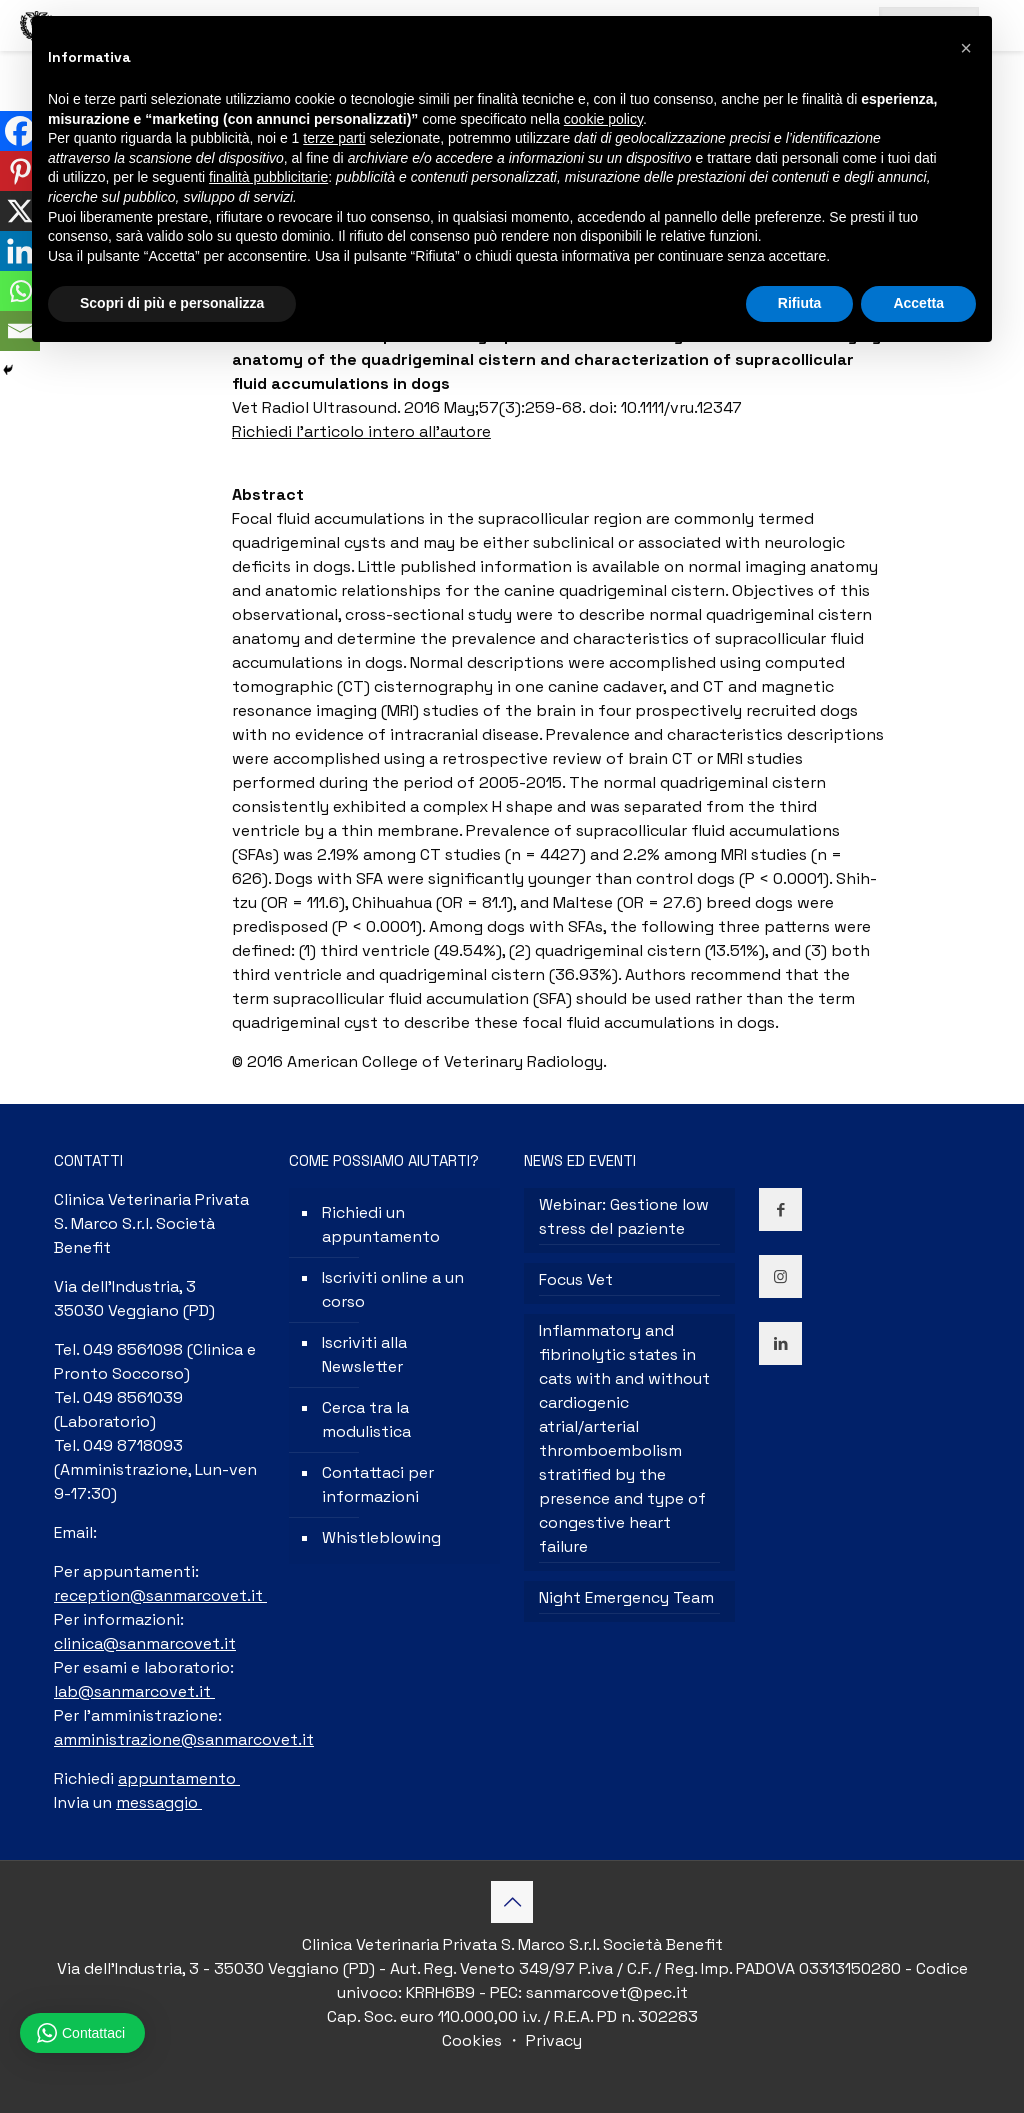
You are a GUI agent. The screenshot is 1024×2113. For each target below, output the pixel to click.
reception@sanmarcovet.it (160, 1595)
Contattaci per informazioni (378, 1484)
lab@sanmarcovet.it (134, 1691)
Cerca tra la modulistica (366, 1419)
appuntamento (179, 1778)
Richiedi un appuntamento (381, 1224)
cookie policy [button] (603, 119)
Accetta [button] (918, 303)
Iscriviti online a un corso (393, 1289)
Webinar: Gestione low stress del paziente (624, 1216)
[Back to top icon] (512, 1902)
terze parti (334, 138)
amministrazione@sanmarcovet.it (184, 1739)
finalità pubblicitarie (268, 177)
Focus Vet (576, 1279)
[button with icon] (780, 1209)
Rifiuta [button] (800, 303)
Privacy (552, 2040)
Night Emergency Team (626, 1597)
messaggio (159, 1802)
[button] (966, 48)
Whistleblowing (381, 1537)
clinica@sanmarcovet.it (145, 1643)
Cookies (474, 2040)
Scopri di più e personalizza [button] (172, 303)
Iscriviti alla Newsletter (364, 1354)
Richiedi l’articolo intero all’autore (361, 431)
